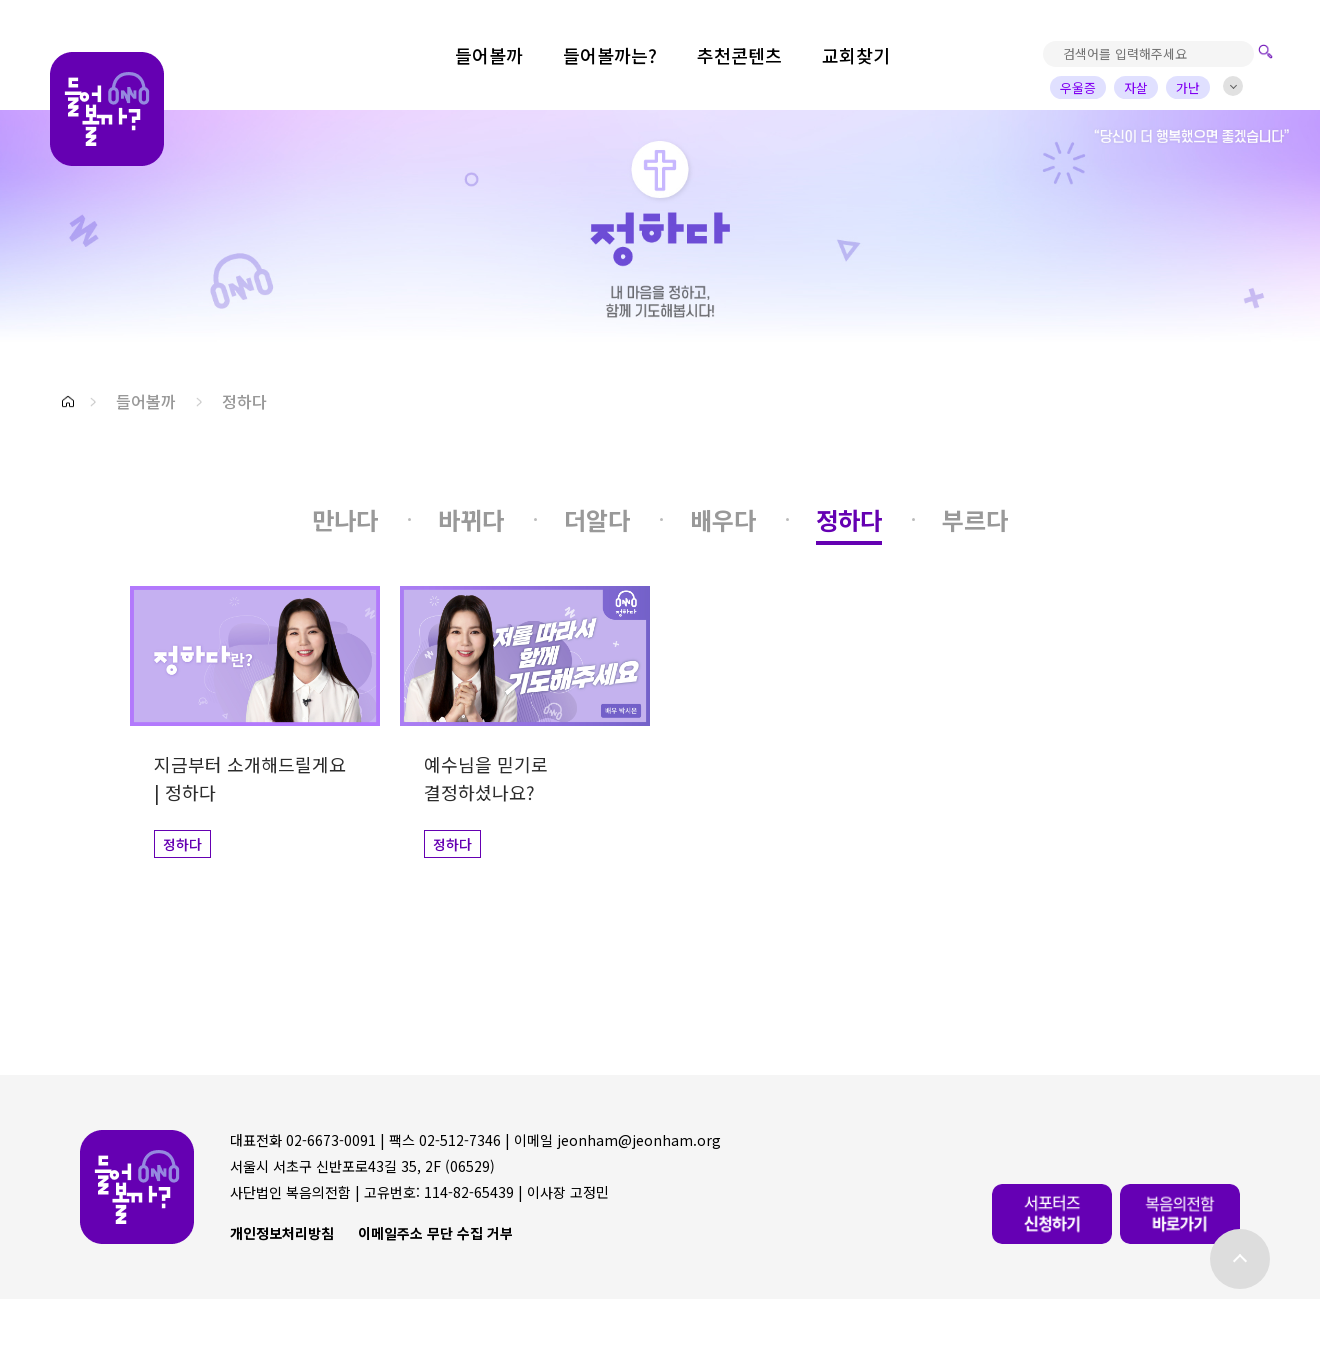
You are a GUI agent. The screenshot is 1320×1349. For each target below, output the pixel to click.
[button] (68, 401)
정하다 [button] (244, 401)
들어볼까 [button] (146, 401)
